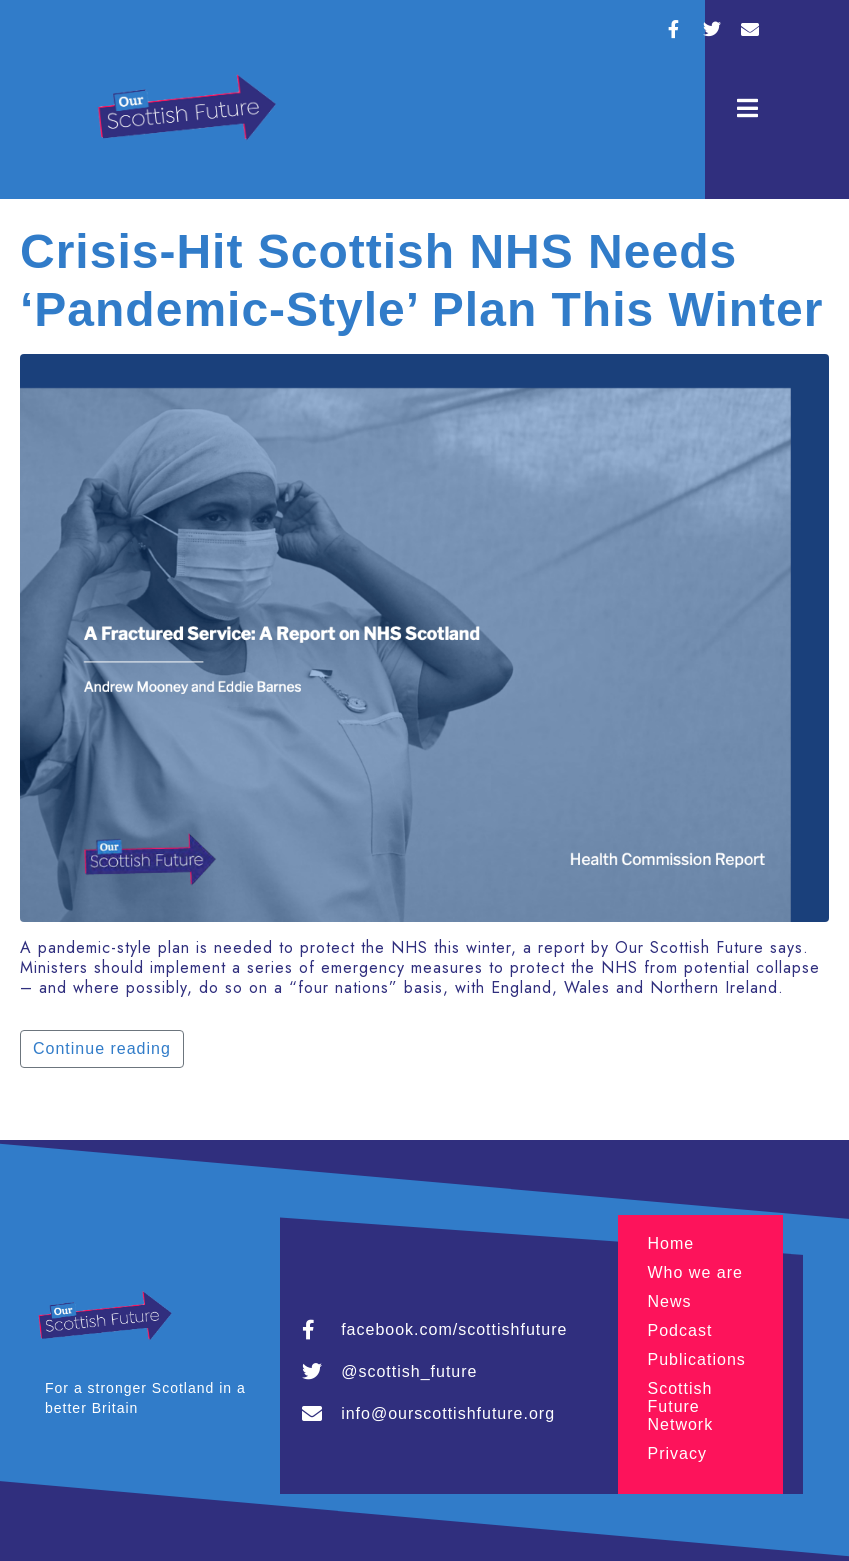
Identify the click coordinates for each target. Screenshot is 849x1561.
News (670, 1301)
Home (671, 1243)
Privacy (677, 1453)
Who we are (695, 1272)
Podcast (680, 1330)
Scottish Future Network (681, 1406)
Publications (697, 1359)
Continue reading (102, 1048)
